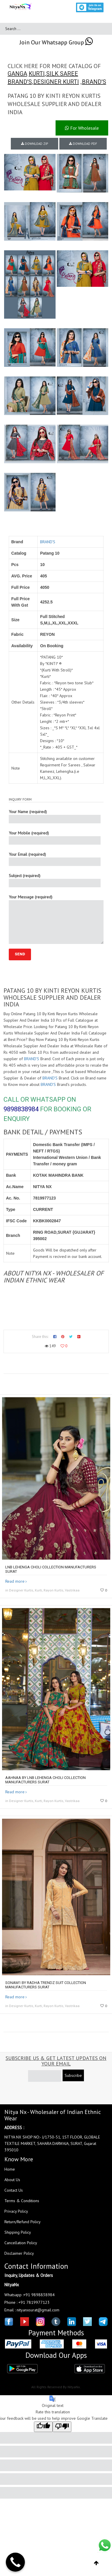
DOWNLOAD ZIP (34, 144)
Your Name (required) (55, 816)
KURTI (37, 73)
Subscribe (73, 2075)
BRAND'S (20, 81)
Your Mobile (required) (55, 837)
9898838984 (21, 1109)
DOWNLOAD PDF (83, 144)
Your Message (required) (56, 919)
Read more (15, 1581)
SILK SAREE (62, 73)
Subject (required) (55, 880)
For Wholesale (82, 128)
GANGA (17, 73)
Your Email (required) (55, 859)
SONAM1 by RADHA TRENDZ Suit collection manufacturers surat (45, 1984)
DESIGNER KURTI (56, 81)
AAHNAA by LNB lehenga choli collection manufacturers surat (45, 1779)
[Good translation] (43, 2426)
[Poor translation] (62, 2426)
